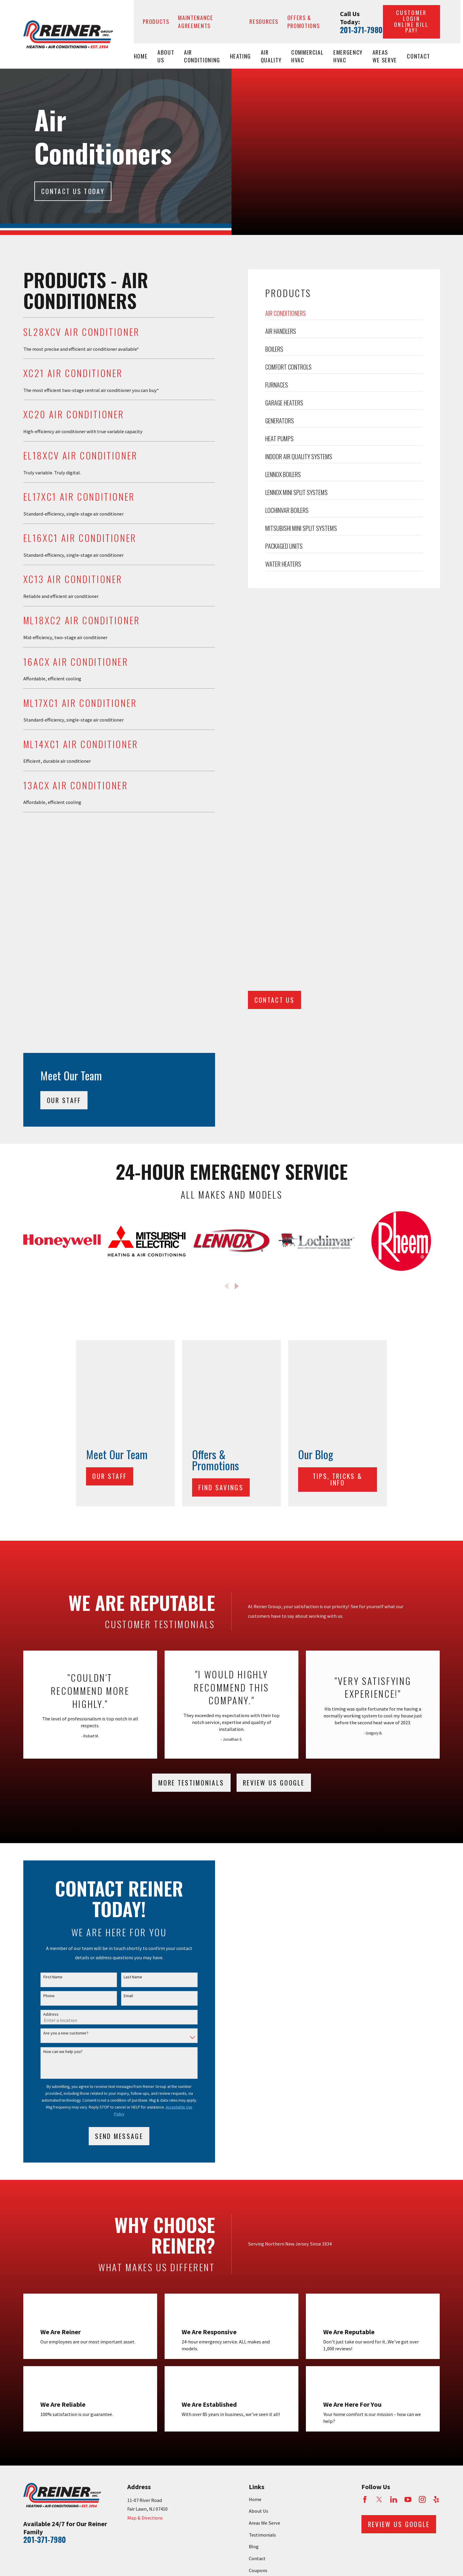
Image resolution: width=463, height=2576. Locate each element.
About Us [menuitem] (165, 56)
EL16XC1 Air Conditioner (79, 538)
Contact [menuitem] (418, 56)
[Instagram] (422, 2209)
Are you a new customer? (64, 1742)
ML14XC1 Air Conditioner (79, 744)
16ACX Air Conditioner (74, 661)
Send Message (118, 1846)
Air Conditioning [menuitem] (202, 56)
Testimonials (262, 2244)
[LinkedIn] (393, 2209)
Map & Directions (145, 2228)
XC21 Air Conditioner (72, 373)
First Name (51, 1686)
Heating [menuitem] (240, 56)
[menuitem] (30, 2328)
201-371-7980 (361, 30)
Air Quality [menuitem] (271, 56)
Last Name (131, 1686)
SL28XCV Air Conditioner (80, 332)
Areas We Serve (264, 2233)
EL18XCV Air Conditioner (79, 455)
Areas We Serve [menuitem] (384, 56)
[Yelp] (436, 2209)
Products (156, 21)
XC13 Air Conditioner (72, 579)
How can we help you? (61, 1761)
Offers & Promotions (303, 21)
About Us (258, 2221)
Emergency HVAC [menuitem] (348, 56)
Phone (47, 1705)
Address (49, 1724)
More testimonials (191, 1493)
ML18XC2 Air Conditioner (80, 620)
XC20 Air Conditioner (72, 414)
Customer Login (411, 21)
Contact (257, 2268)
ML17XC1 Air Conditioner (79, 703)
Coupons (258, 2280)
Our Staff (111, 1186)
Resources (263, 21)
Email (127, 1705)
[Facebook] (364, 2209)
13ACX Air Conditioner (74, 785)
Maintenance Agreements (195, 21)
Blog (254, 2256)
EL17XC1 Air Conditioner (78, 496)
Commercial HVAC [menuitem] (307, 56)
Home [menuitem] (141, 56)
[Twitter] (379, 2209)
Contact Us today (73, 191)
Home (255, 2209)
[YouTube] (407, 2209)
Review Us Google (274, 1492)
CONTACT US (276, 904)
